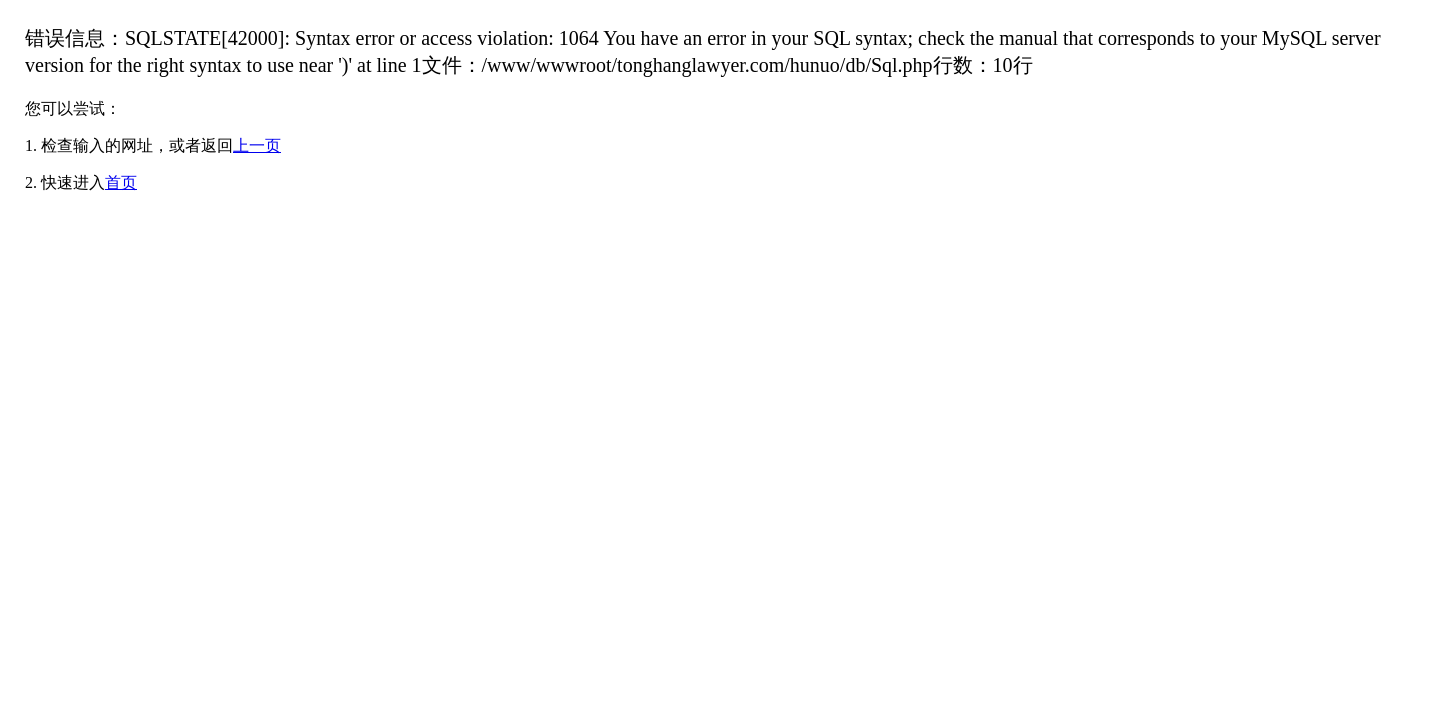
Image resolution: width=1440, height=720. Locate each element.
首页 (121, 182)
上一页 (257, 145)
